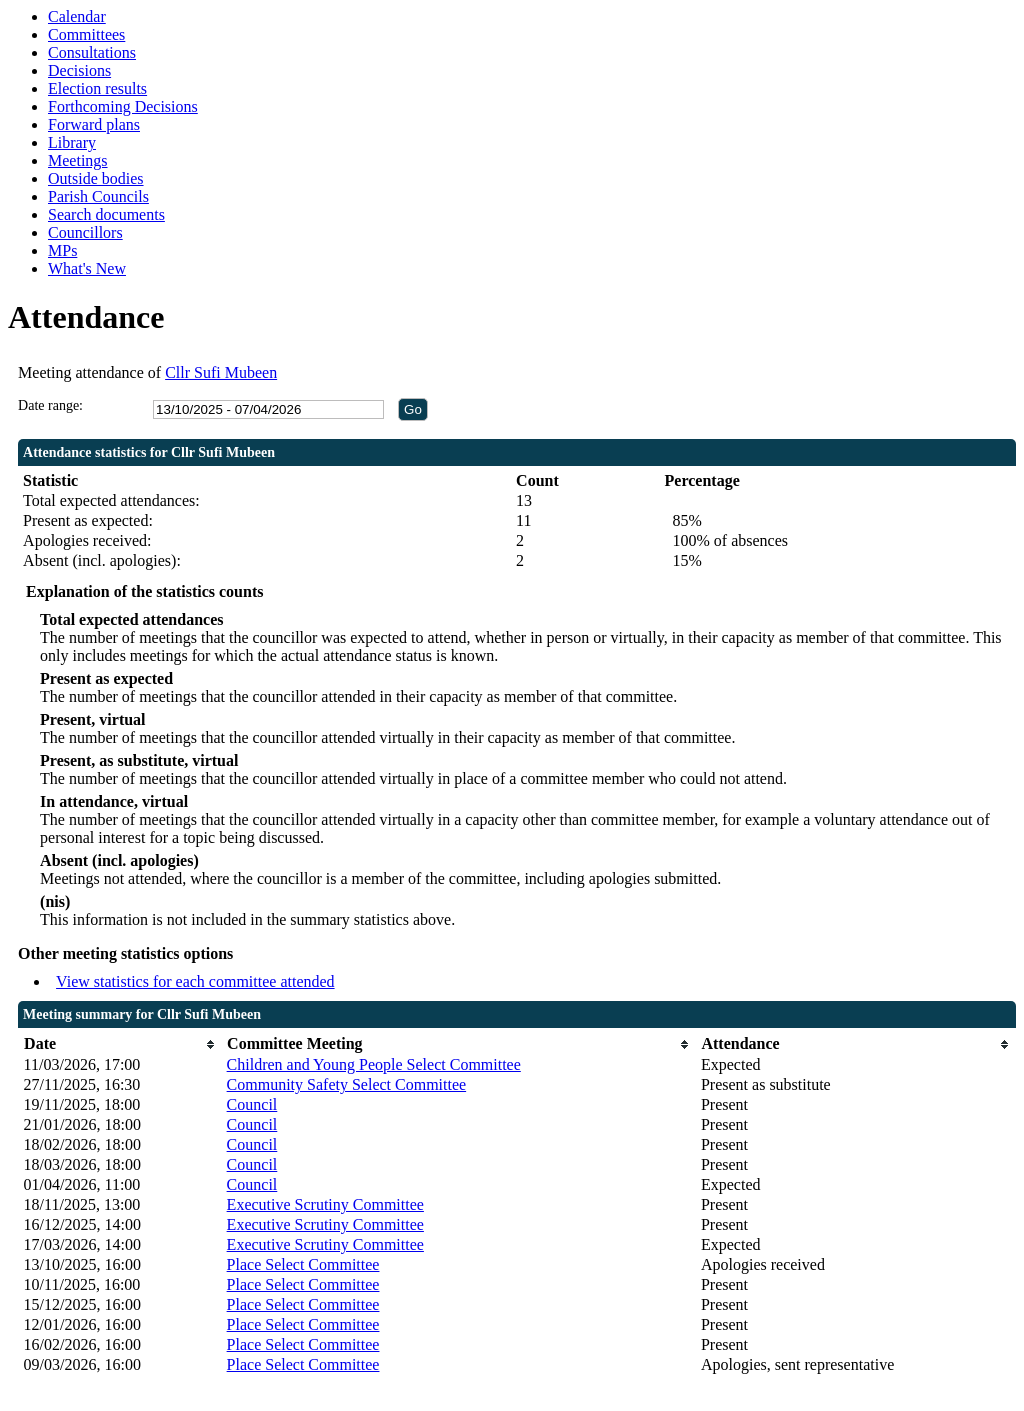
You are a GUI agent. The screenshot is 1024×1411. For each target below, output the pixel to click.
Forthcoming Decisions (123, 106)
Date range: (50, 405)
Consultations (92, 52)
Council (252, 1104)
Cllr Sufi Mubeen (221, 372)
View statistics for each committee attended (195, 981)
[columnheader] (120, 1044)
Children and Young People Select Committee (374, 1064)
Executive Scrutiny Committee (325, 1204)
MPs (62, 250)
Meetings (78, 160)
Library (72, 142)
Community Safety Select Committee (347, 1084)
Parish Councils (98, 196)
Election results (97, 88)
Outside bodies (96, 178)
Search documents (106, 214)
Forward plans (94, 124)
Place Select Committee (303, 1264)
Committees (86, 34)
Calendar (77, 16)
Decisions (79, 70)
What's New (87, 268)
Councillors (85, 232)
